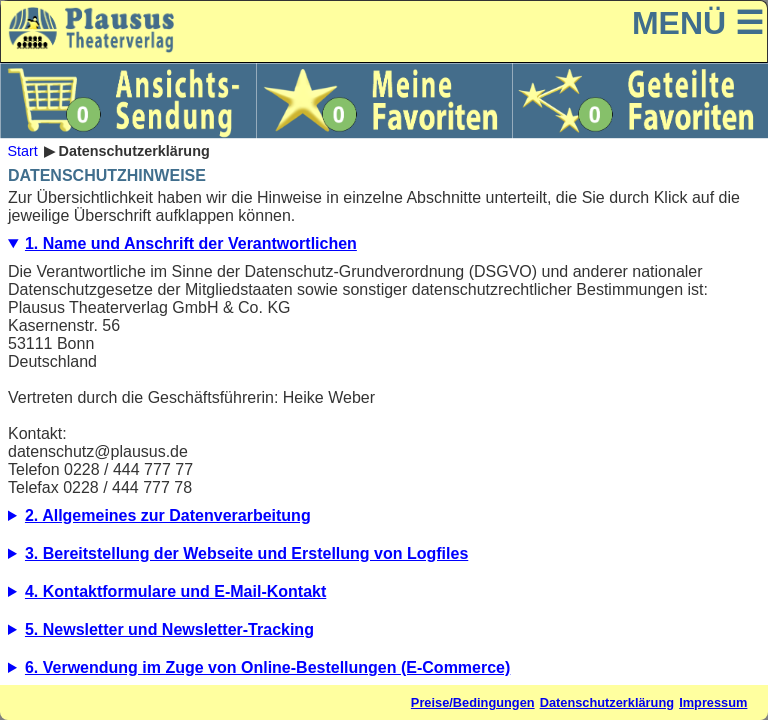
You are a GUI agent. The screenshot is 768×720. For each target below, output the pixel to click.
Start (22, 151)
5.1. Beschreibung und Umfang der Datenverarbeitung (384, 635)
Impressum (713, 702)
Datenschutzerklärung (607, 702)
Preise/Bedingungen (473, 702)
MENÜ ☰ (698, 23)
